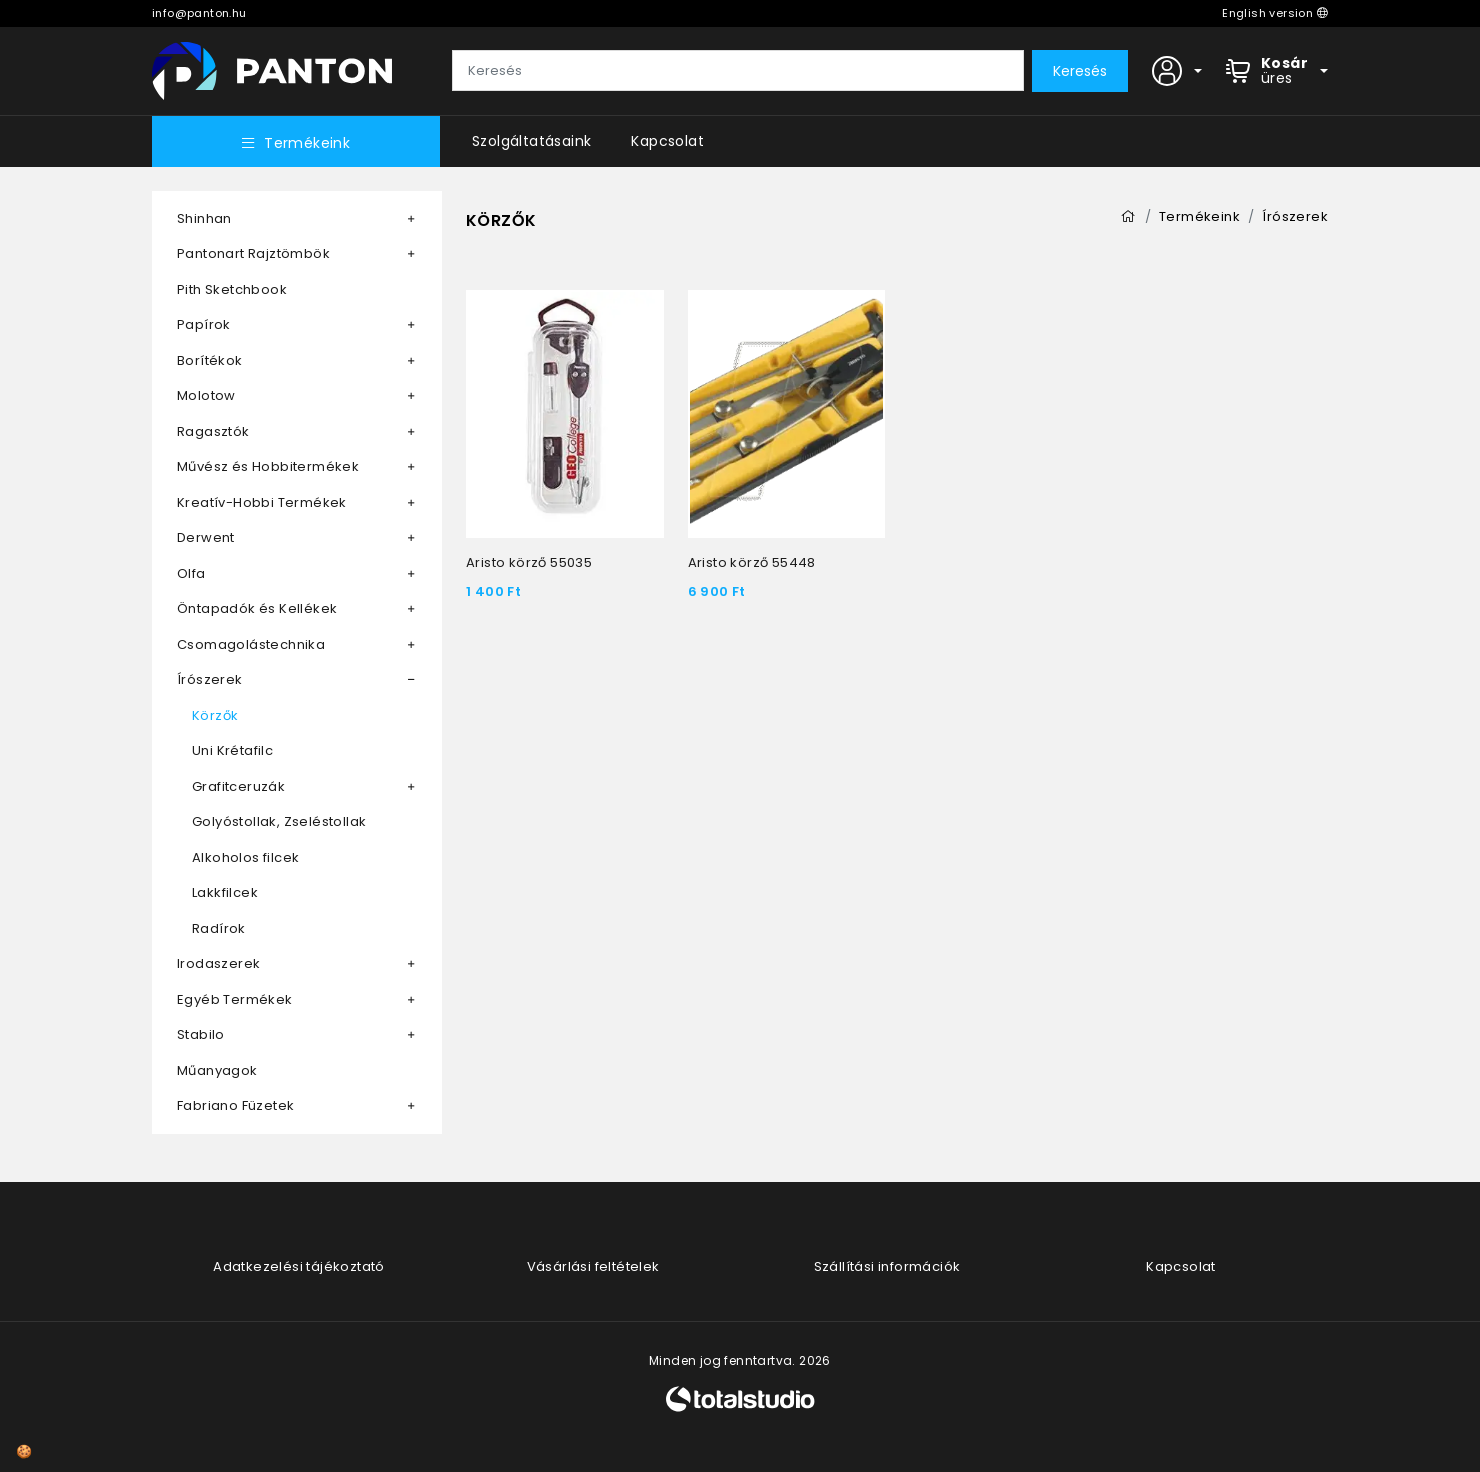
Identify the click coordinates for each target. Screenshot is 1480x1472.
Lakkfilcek (225, 892)
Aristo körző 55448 (752, 562)
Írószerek (210, 679)
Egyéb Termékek (235, 999)
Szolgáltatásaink (531, 141)
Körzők (215, 715)
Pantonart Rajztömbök (253, 253)
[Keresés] (738, 71)
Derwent (206, 537)
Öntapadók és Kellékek (257, 608)
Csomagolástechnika (251, 644)
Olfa (191, 573)
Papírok (204, 324)
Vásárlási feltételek (593, 1266)
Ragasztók (213, 431)
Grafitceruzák (238, 786)
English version (1275, 13)
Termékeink (296, 143)
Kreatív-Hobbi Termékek (262, 502)
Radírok (219, 928)
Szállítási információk (887, 1266)
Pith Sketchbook (232, 289)
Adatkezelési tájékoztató (299, 1266)
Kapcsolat (667, 141)
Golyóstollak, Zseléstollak (279, 821)
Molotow (206, 395)
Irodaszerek (218, 963)
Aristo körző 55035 (529, 562)
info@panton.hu (199, 13)
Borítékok (210, 360)
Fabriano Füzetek (235, 1105)
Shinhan (204, 218)
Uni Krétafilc (232, 750)
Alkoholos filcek (245, 857)
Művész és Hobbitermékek (268, 466)
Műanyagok (217, 1070)
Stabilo (201, 1034)
